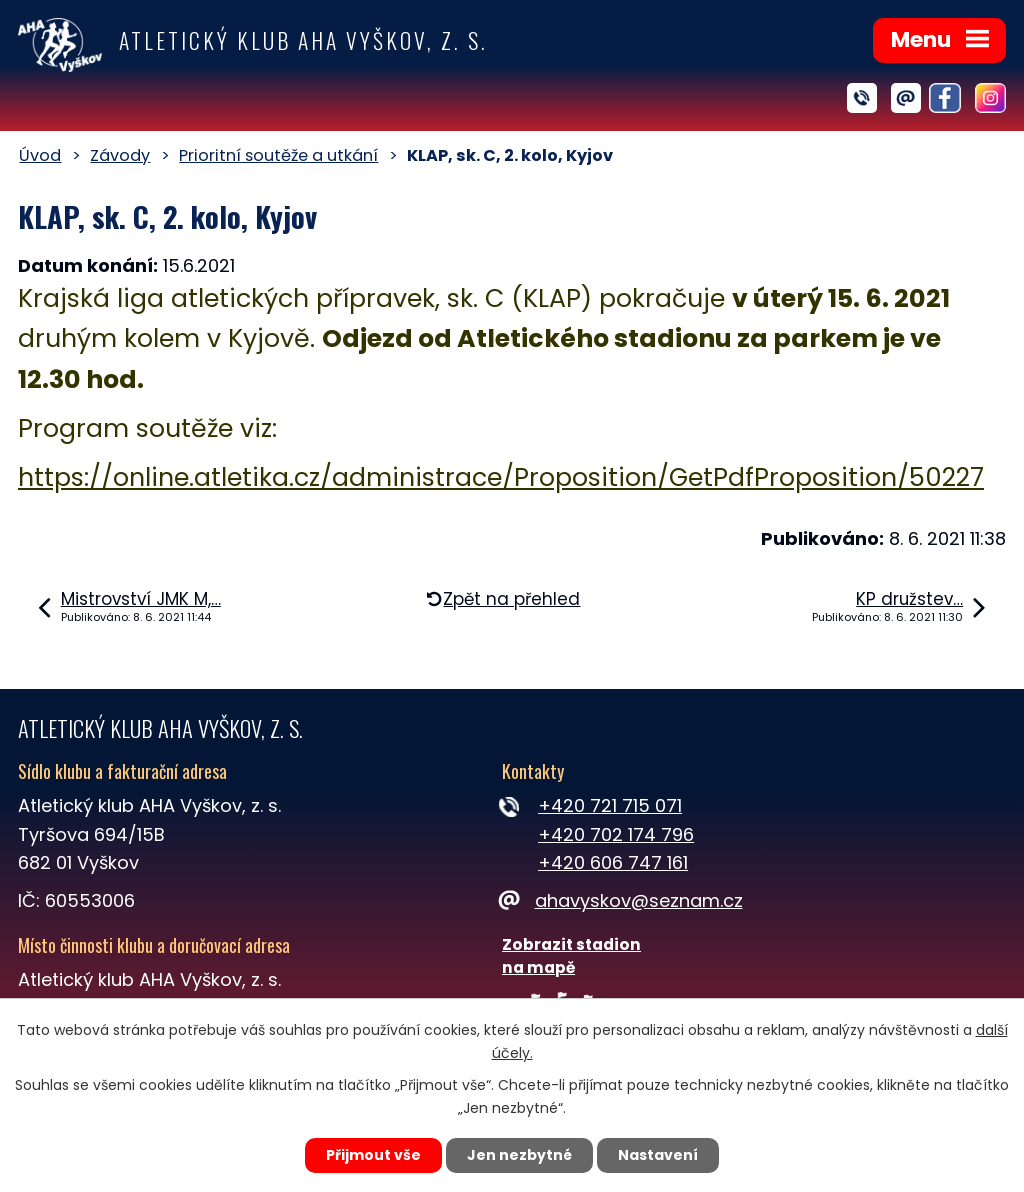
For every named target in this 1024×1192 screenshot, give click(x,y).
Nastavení (658, 1155)
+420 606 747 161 (613, 862)
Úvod (40, 155)
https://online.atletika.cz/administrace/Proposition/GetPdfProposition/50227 (501, 477)
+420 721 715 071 (610, 805)
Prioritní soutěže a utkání (278, 155)
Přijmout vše (373, 1155)
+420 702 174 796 (616, 834)
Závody (120, 155)
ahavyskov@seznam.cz (622, 900)
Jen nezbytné (519, 1155)
